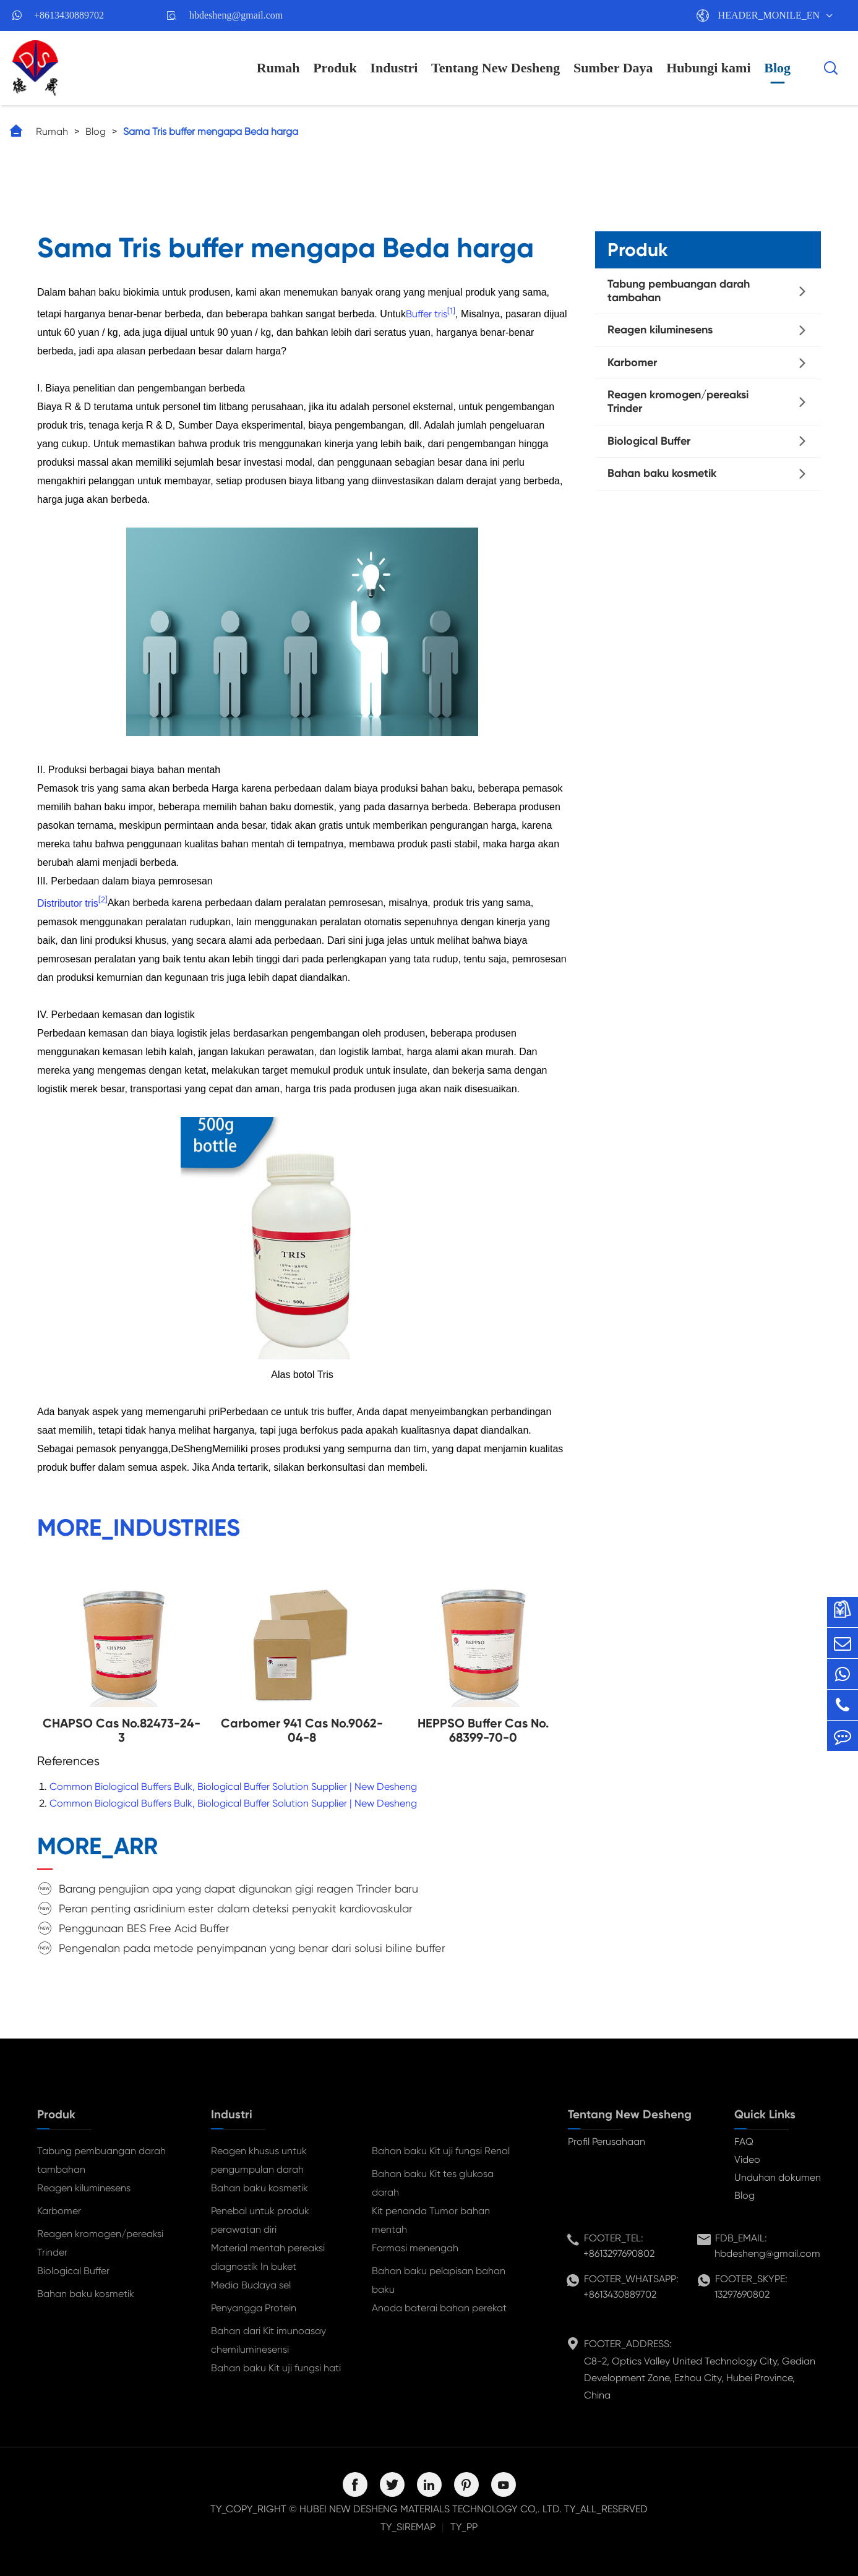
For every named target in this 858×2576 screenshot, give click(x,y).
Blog (777, 67)
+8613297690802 (618, 2253)
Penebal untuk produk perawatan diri (260, 2220)
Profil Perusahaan (606, 2141)
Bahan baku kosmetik (661, 473)
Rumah (278, 67)
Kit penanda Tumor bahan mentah (431, 2220)
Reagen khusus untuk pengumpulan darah (259, 2160)
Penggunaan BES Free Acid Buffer (144, 1928)
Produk (335, 67)
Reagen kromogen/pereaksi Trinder (678, 401)
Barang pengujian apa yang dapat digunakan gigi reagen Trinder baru (238, 1888)
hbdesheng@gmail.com (236, 15)
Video (747, 2159)
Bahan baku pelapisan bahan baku (438, 2280)
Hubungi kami (708, 67)
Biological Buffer (648, 441)
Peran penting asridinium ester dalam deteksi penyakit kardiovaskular (236, 1908)
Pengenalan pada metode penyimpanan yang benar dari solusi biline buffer (252, 1947)
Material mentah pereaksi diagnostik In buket (268, 2257)
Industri (394, 67)
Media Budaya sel (251, 2285)
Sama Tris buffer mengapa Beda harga (210, 131)
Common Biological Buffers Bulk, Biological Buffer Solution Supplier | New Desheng (233, 1786)
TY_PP (464, 2527)
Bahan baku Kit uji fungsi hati (276, 2368)
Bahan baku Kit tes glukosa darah (433, 2183)
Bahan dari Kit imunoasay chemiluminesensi (268, 2340)
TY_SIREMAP (407, 2527)
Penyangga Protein (253, 2308)
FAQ (743, 2141)
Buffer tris (426, 314)
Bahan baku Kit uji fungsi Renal (441, 2151)
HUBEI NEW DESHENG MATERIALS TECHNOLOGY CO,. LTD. (430, 2509)
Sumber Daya (613, 67)
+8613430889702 (69, 15)
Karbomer (632, 362)
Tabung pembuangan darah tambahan (678, 290)
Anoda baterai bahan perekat (439, 2308)
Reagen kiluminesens (660, 329)
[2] (103, 899)
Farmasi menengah (415, 2248)
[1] (451, 310)
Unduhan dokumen (777, 2177)
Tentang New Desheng (495, 67)
